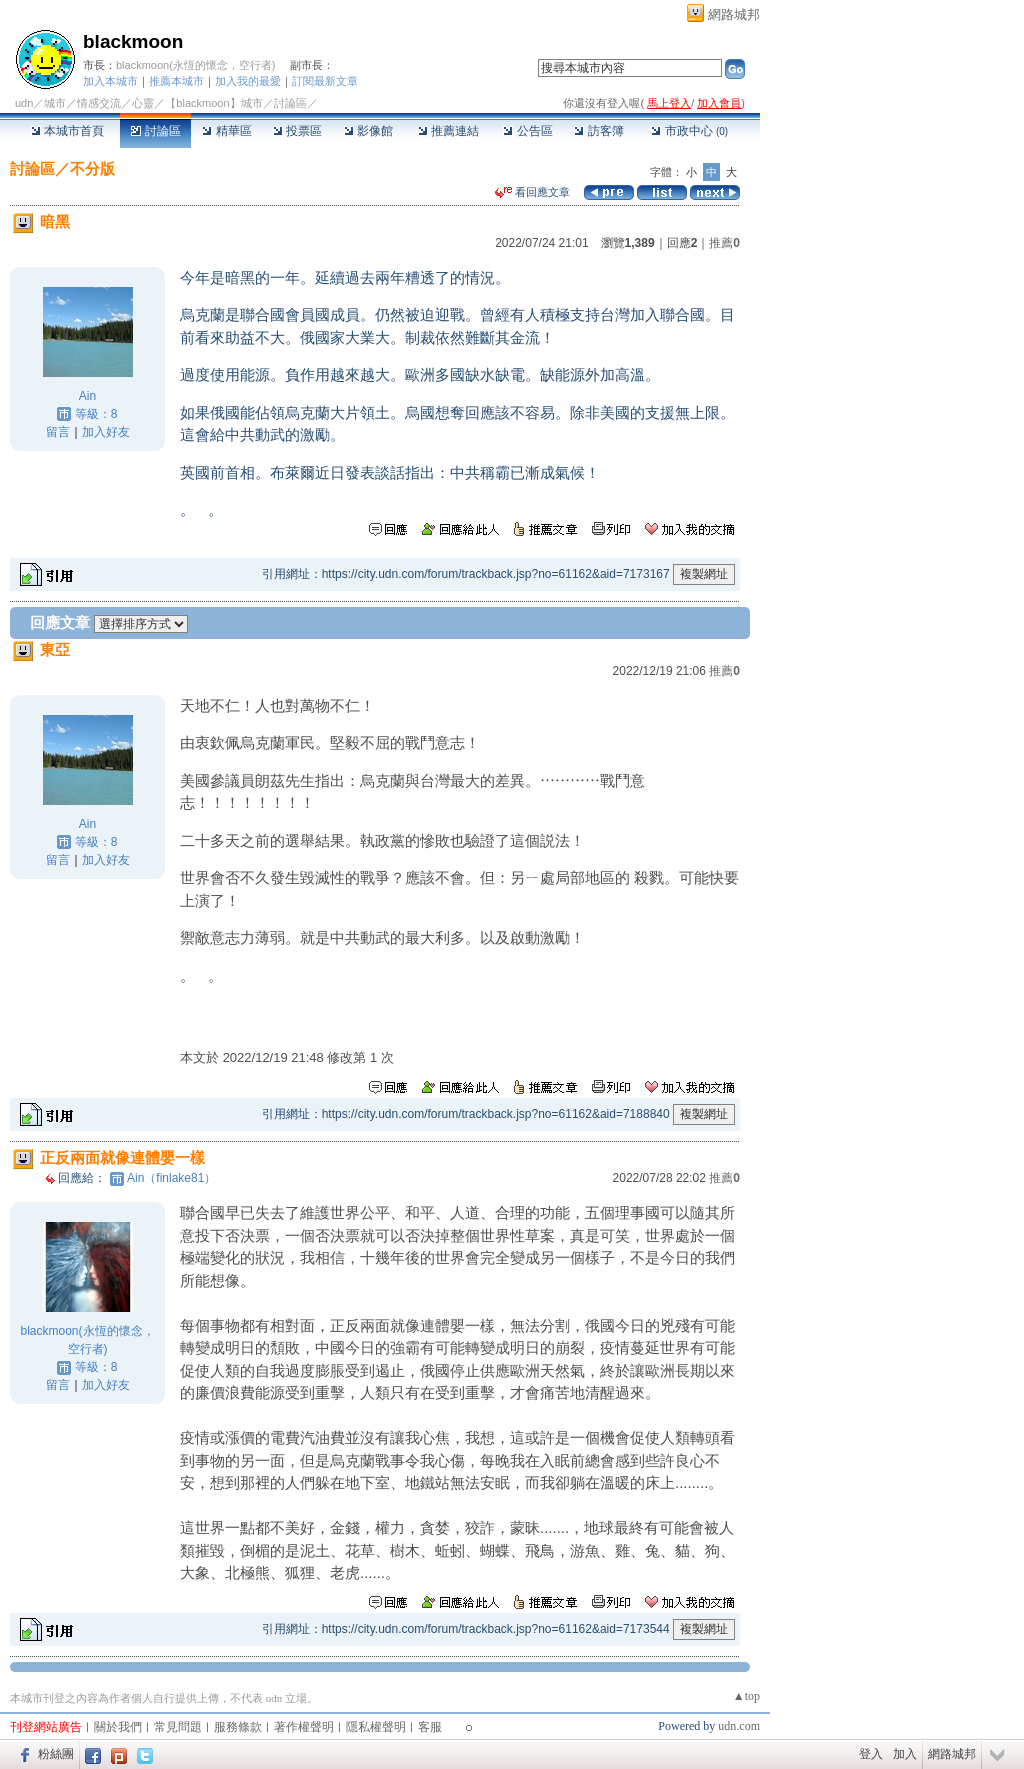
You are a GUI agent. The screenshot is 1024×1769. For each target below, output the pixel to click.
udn (24, 103)
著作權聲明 (304, 1727)
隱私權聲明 (376, 1727)
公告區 (527, 131)
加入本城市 (110, 81)
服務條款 (238, 1727)
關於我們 (118, 1727)
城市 (55, 103)
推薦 (724, 243)
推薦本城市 (176, 81)
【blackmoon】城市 (213, 103)
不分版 (92, 168)
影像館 (368, 131)
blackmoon (133, 41)
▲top (746, 1696)
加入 (905, 1754)
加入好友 (106, 432)
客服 (430, 1727)
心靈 (143, 103)
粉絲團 (56, 1754)
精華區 (226, 131)
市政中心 (689, 131)
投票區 (297, 131)
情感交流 (99, 103)
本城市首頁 (67, 131)
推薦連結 (448, 131)
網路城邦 (734, 14)
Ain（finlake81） (171, 1178)
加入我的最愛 (248, 81)
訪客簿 (598, 131)
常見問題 (178, 1727)
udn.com (739, 1726)
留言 (58, 432)
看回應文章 (532, 192)
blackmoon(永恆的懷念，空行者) (196, 65)
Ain (87, 396)
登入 (871, 1754)
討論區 (155, 131)
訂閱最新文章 (325, 81)
